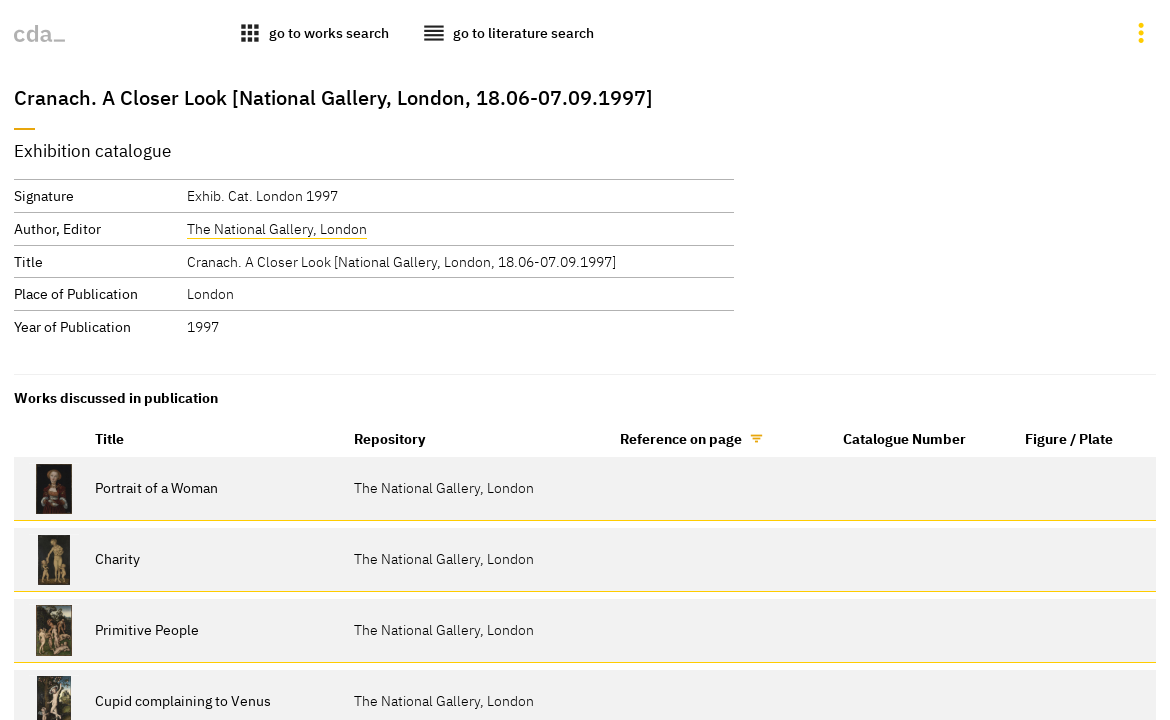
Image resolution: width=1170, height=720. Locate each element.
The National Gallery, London (277, 228)
